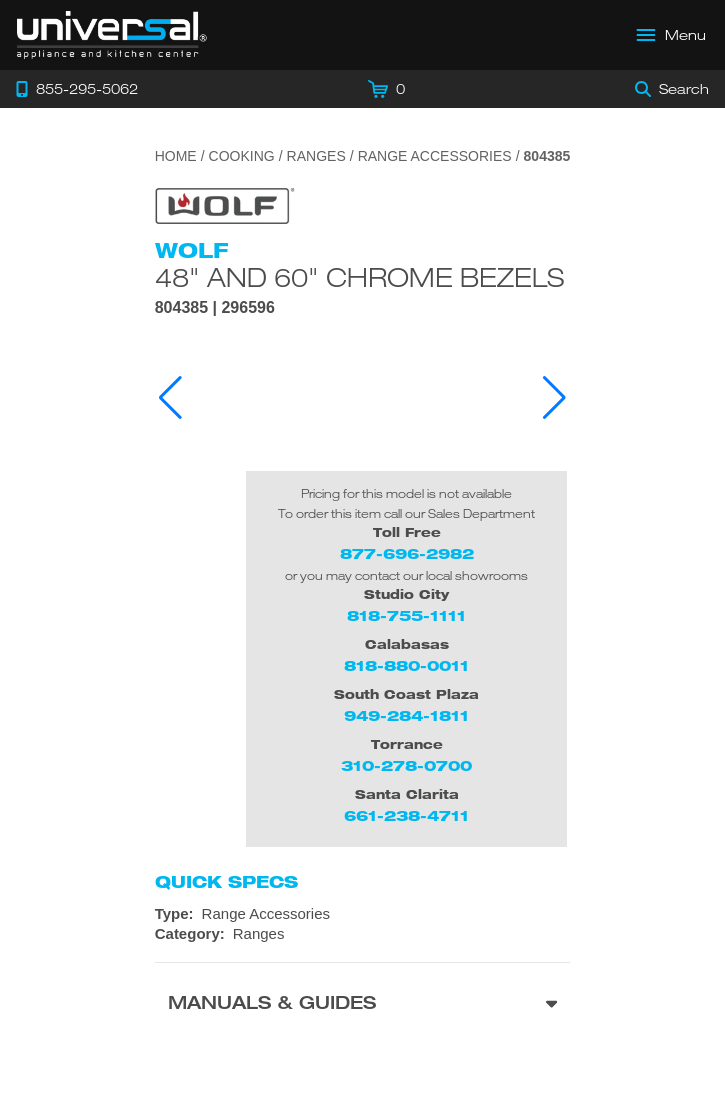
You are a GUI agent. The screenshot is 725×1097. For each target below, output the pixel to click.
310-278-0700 (406, 765)
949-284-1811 (406, 715)
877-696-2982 (407, 553)
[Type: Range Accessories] (363, 914)
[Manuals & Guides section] (363, 1005)
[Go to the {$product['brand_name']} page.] (225, 204)
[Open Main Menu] (672, 35)
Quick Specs (226, 882)
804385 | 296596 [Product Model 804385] (215, 308)
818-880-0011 (406, 665)
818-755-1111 (406, 615)
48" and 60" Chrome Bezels (359, 277)
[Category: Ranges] (363, 934)
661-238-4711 (406, 815)
